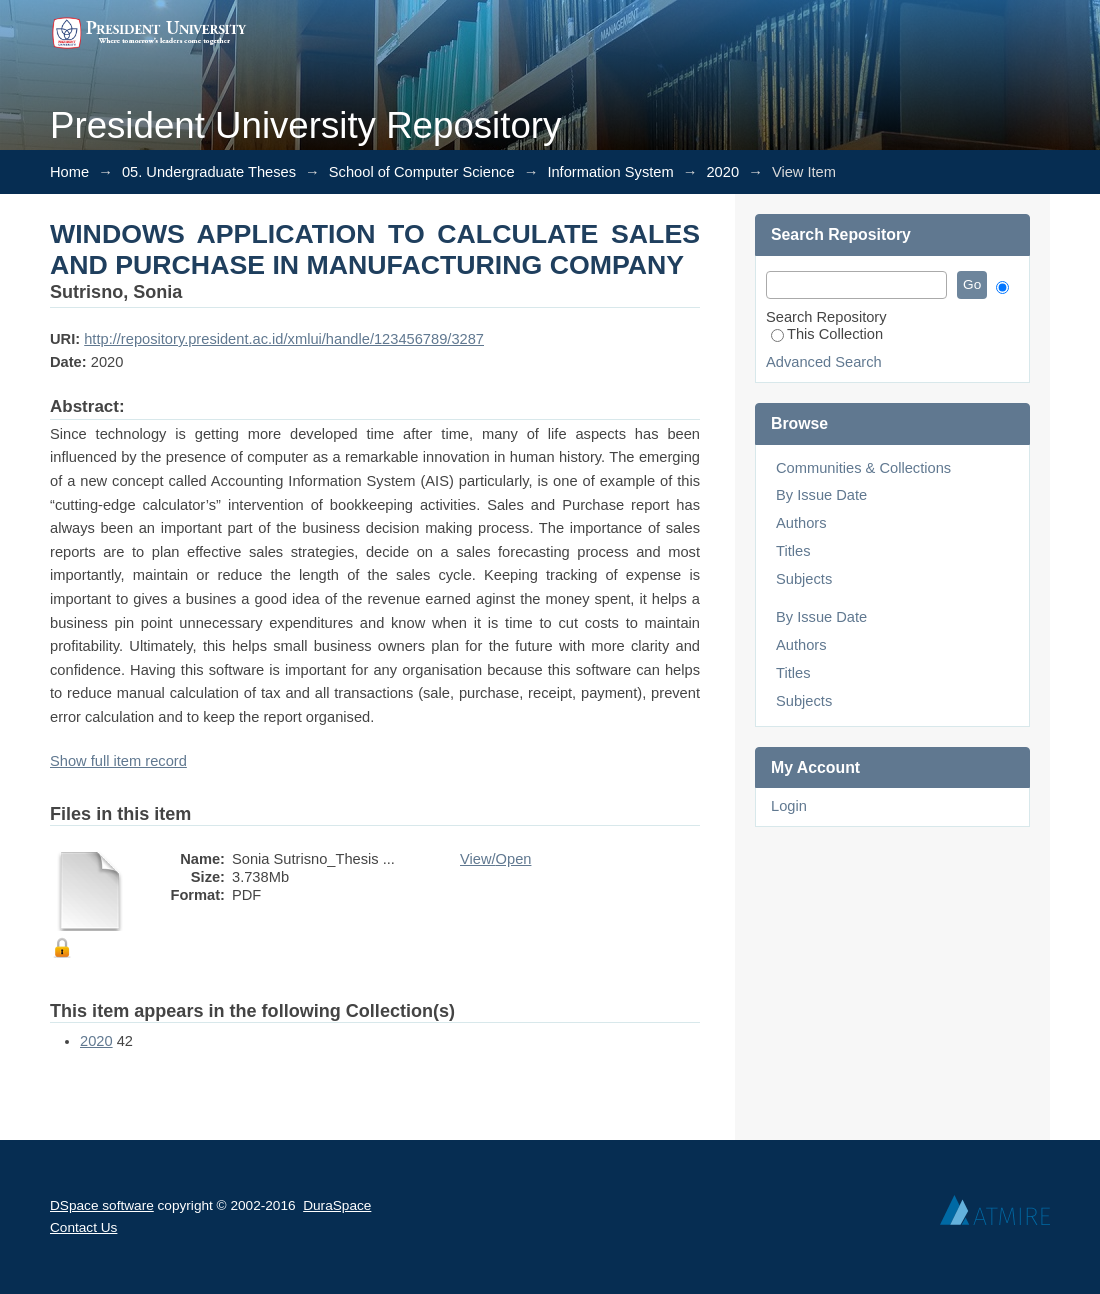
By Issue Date (821, 495)
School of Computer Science (422, 172)
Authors (801, 523)
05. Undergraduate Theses (209, 172)
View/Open (495, 859)
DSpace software (102, 1205)
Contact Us (83, 1227)
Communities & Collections (863, 468)
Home (69, 172)
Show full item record (118, 761)
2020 (722, 172)
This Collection (827, 334)
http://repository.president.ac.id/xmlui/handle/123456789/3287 (284, 339)
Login (789, 806)
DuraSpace (337, 1205)
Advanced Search (824, 362)
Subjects (804, 579)
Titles (793, 551)
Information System (610, 172)
